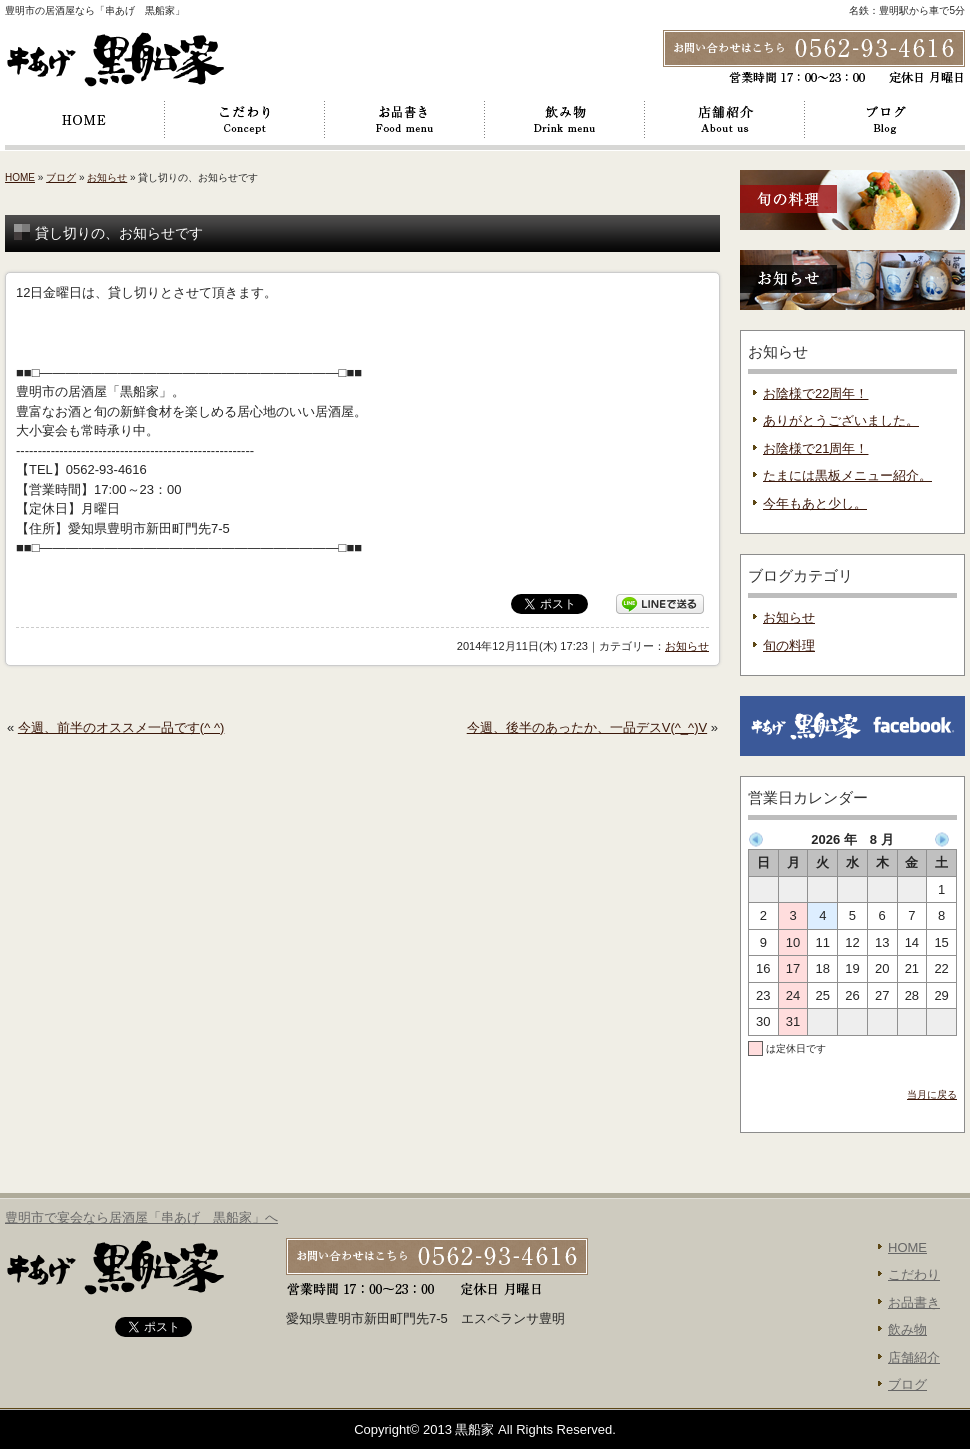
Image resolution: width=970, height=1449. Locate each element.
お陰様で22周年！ (815, 393)
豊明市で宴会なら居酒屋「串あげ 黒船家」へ (141, 1217)
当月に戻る (932, 1094)
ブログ (885, 120)
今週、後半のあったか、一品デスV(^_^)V (587, 727)
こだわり (245, 120)
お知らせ (107, 177)
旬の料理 (789, 645)
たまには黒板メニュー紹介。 (847, 475)
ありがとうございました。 (841, 420)
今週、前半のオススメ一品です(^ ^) (121, 727)
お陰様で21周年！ (815, 448)
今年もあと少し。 (815, 503)
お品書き (405, 120)
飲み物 (565, 120)
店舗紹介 (725, 120)
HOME (85, 120)
